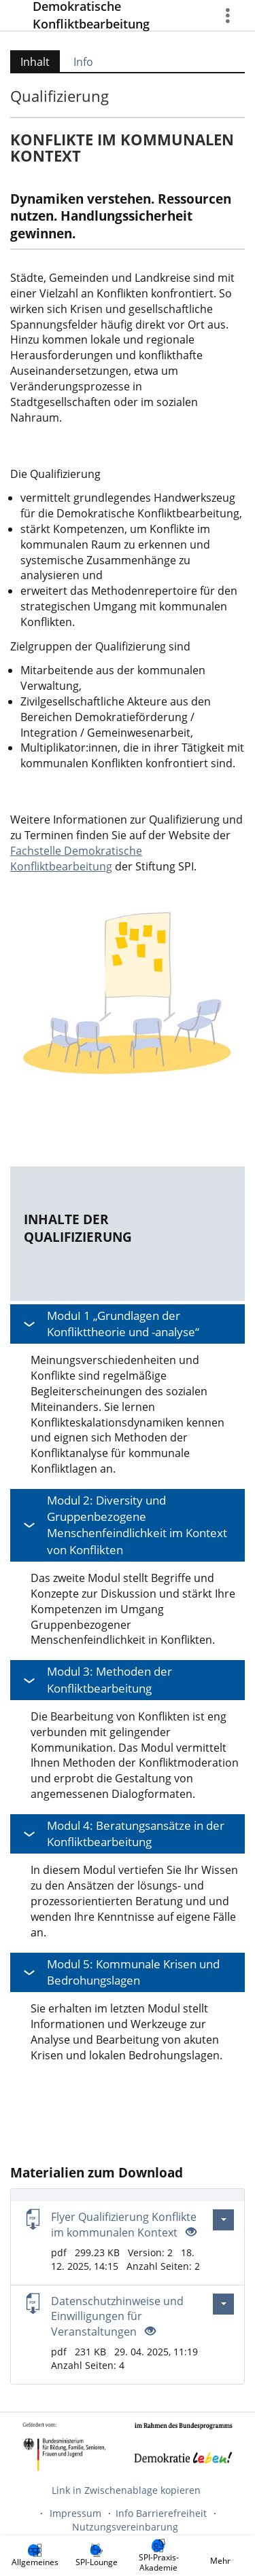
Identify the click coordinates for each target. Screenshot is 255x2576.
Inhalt (30, 61)
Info (83, 61)
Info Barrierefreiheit (161, 2513)
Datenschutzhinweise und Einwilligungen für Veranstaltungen (117, 2317)
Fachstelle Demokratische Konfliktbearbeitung (76, 858)
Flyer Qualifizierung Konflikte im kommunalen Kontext (124, 2224)
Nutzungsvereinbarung (125, 2526)
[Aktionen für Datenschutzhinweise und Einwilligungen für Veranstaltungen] (223, 2304)
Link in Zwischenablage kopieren (126, 2490)
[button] (127, 1324)
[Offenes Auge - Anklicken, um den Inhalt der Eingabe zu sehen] (190, 2232)
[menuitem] (34, 2555)
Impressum (75, 2513)
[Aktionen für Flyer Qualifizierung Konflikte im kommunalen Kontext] (223, 2219)
